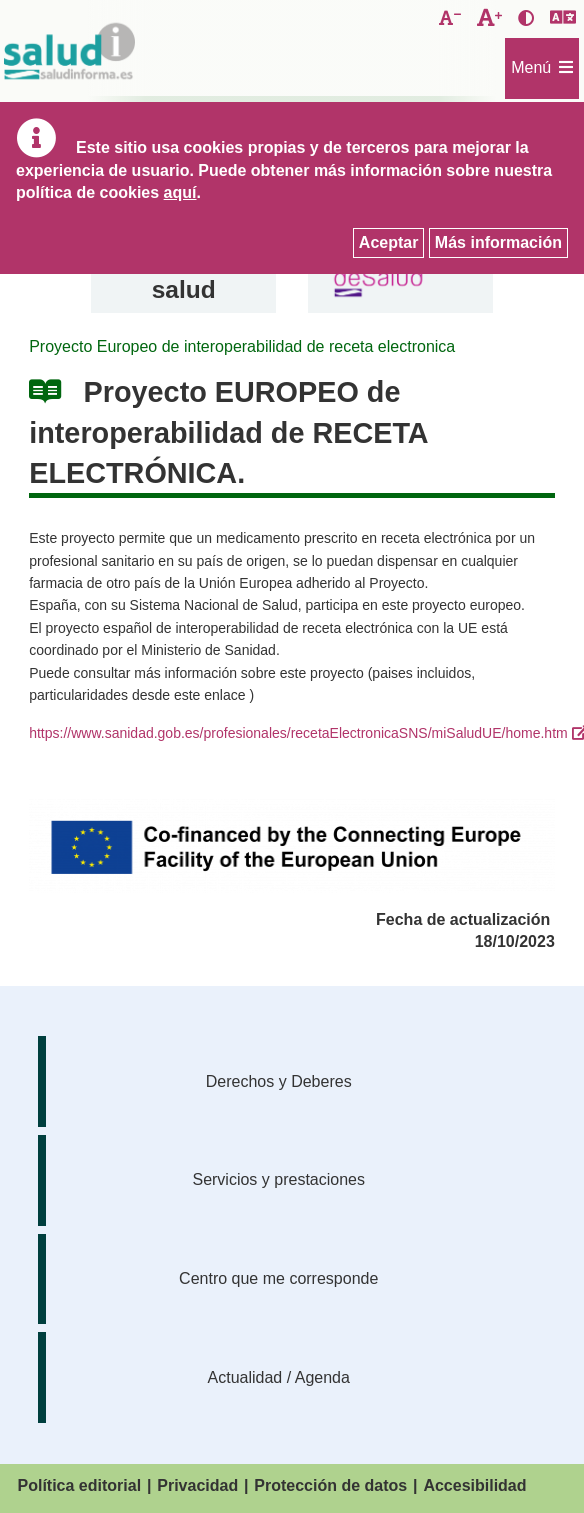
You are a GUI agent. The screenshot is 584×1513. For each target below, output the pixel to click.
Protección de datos (330, 1485)
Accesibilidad (474, 1485)
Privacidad (197, 1485)
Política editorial (80, 1485)
